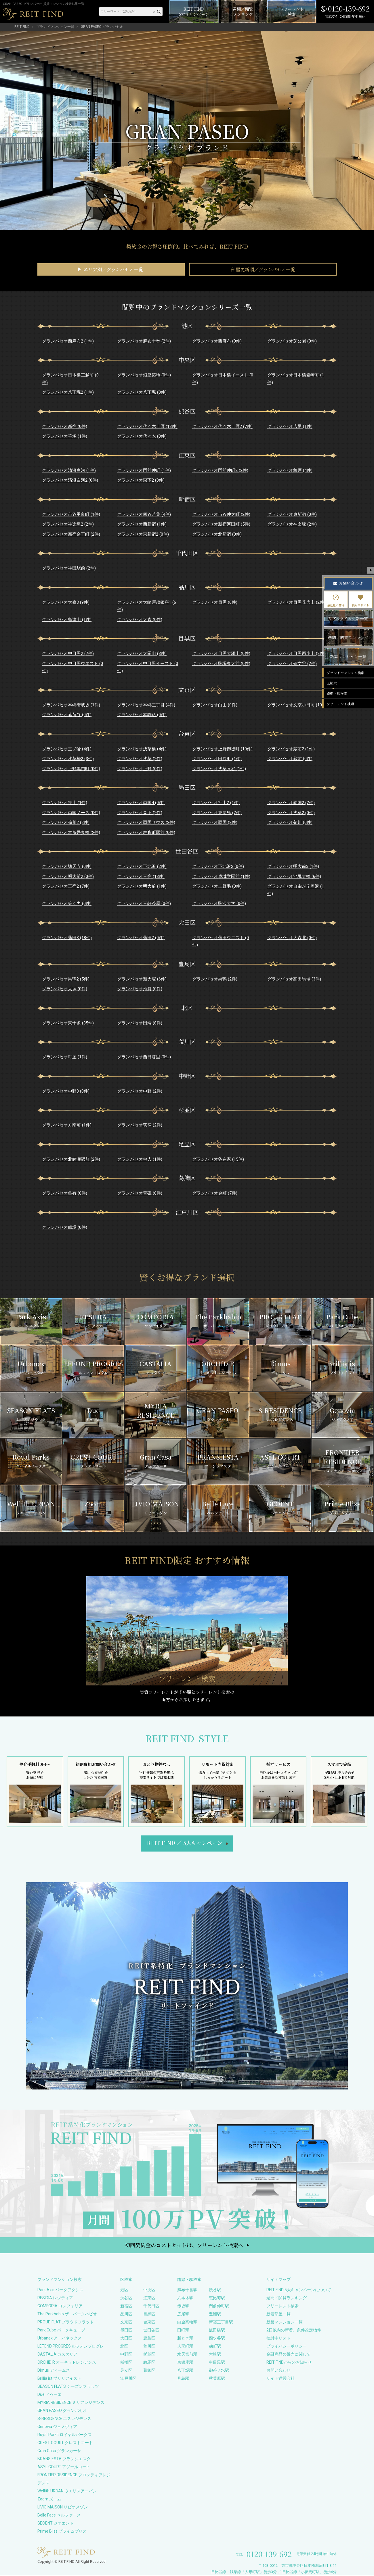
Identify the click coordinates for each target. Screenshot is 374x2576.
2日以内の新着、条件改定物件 (293, 2330)
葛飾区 (149, 2370)
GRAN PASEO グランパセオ (62, 2410)
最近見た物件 (335, 601)
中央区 (149, 2289)
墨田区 (126, 2330)
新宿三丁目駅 (221, 2322)
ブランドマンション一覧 (55, 27)
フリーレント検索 (282, 2306)
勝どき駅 (185, 2338)
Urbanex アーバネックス (59, 2338)
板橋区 (126, 2362)
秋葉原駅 (217, 2378)
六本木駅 (185, 2298)
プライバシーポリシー (286, 2346)
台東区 (149, 2322)
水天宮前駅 (187, 2354)
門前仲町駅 (219, 2306)
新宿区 (126, 2306)
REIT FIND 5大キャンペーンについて (298, 2289)
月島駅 (183, 2378)
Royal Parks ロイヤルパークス (64, 2434)
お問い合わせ (278, 2370)
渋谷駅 (215, 2289)
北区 (124, 2346)
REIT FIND (22, 27)
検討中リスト (278, 2338)
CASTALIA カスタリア (57, 2354)
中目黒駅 (217, 2362)
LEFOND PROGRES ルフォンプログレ (70, 2346)
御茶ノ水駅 (219, 2370)
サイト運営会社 (280, 2378)
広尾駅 (183, 2314)
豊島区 (149, 2338)
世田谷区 (151, 2330)
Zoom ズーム (49, 2499)
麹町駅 (215, 2346)
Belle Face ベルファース (59, 2515)
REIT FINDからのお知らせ (289, 2362)
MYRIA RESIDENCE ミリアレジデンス (70, 2402)
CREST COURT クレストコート (65, 2442)
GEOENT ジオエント (55, 2523)
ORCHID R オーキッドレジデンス (66, 2362)
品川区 (126, 2314)
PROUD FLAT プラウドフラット (65, 2322)
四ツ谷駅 (217, 2338)
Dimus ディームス (53, 2370)
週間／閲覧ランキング (286, 2298)
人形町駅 (185, 2346)
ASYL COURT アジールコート (63, 2466)
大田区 (126, 2338)
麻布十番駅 (187, 2289)
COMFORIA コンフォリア (60, 2306)
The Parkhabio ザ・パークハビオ (67, 2314)
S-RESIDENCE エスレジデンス (64, 2418)
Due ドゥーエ (49, 2394)
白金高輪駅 (187, 2322)
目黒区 (149, 2314)
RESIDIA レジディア (55, 2298)
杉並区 (149, 2354)
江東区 (149, 2298)
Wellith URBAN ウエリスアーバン (67, 2491)
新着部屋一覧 (278, 2314)
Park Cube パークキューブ (61, 2330)
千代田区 (151, 2306)
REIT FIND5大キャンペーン (184, 1842)
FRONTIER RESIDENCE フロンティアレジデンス (73, 2479)
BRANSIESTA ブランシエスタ (64, 2458)
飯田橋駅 (217, 2330)
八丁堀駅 (185, 2370)
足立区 (126, 2370)
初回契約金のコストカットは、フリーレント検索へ (184, 2245)
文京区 (126, 2322)
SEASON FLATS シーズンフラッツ (68, 2386)
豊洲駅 (215, 2314)
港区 (124, 2289)
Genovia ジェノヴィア (57, 2426)
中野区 (126, 2354)
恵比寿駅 (217, 2298)
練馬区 (149, 2362)
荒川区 (149, 2346)
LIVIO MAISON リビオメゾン (62, 2507)
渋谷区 (126, 2298)
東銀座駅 (185, 2362)
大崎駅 (215, 2354)
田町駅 (183, 2330)
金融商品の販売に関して (288, 2354)
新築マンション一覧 (284, 2322)
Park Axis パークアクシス (60, 2289)
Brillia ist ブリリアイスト (59, 2378)
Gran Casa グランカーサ (59, 2450)
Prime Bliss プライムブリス (62, 2531)
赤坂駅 (183, 2306)
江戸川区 (128, 2378)
